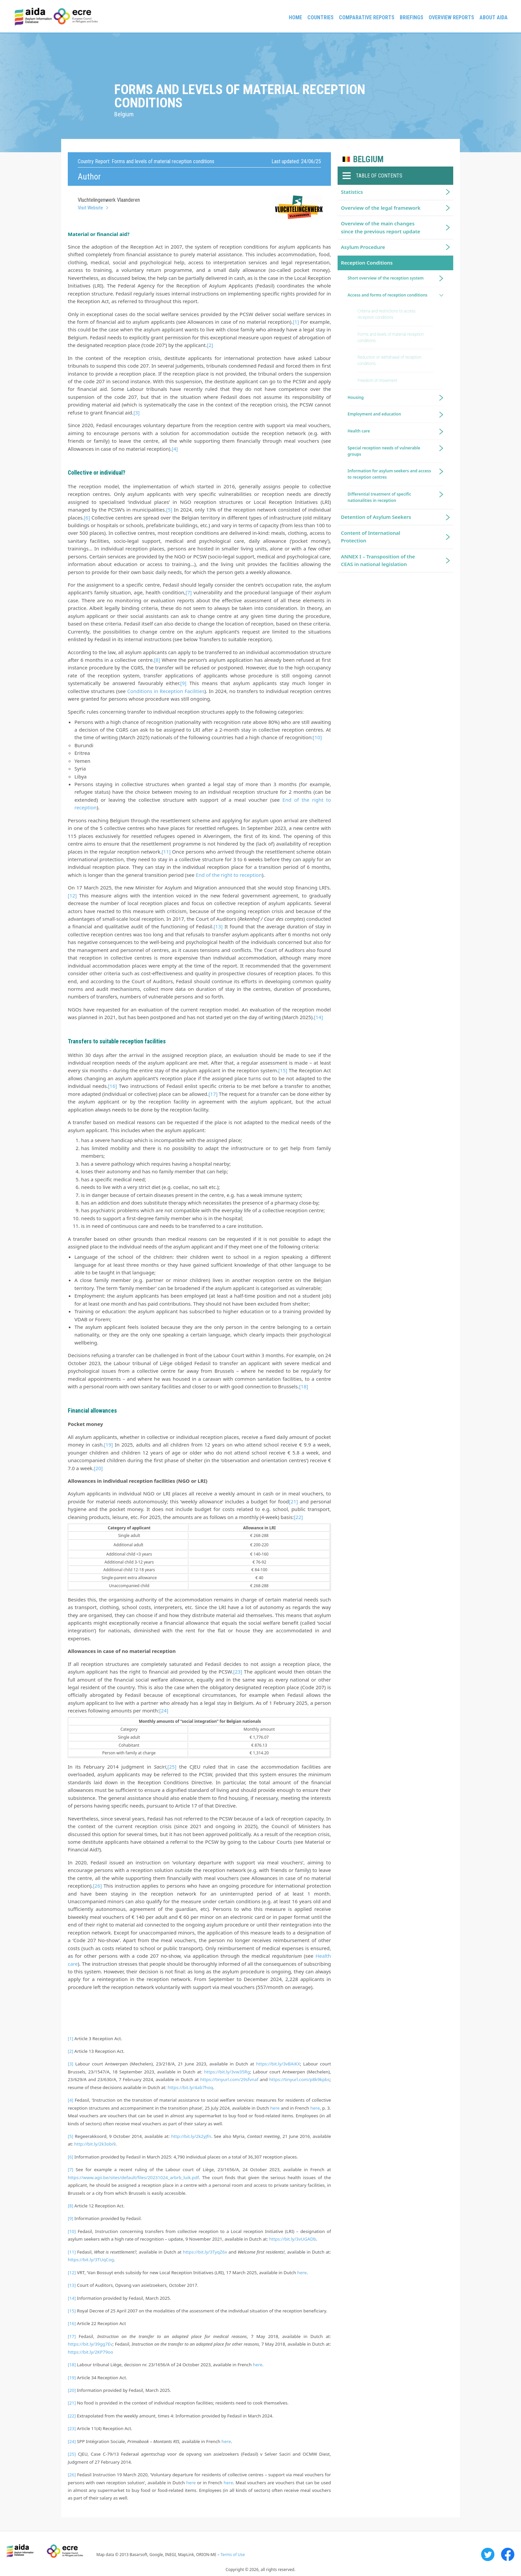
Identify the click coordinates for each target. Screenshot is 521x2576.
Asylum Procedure (363, 247)
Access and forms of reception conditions (387, 295)
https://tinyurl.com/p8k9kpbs (299, 2079)
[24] (163, 1710)
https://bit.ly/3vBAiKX (278, 2064)
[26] (97, 1885)
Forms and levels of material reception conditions (391, 337)
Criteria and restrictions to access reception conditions (386, 314)
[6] (87, 517)
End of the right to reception (229, 875)
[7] (189, 592)
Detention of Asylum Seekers (376, 517)
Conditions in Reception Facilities (166, 691)
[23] (237, 1671)
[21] (293, 1501)
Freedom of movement (377, 380)
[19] (108, 1444)
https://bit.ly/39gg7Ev (90, 2344)
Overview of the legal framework (380, 207)
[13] (218, 926)
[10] (317, 737)
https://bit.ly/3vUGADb (292, 2239)
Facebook (507, 2554)
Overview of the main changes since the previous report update (380, 227)
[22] (298, 1517)
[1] (296, 321)
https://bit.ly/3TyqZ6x (205, 2252)
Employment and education (374, 414)
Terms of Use (232, 2554)
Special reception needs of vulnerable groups (384, 451)
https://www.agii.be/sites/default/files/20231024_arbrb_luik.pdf (133, 2177)
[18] (303, 1386)
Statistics (352, 191)
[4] (175, 448)
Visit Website (90, 208)
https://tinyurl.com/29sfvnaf (229, 2079)
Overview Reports (451, 17)
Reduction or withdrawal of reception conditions (390, 360)
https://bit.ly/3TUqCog (91, 2260)
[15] (282, 1070)
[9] (183, 683)
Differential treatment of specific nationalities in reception (379, 497)
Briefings (411, 17)
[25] (171, 1766)
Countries (320, 17)
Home (295, 17)
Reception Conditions (367, 262)
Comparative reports (366, 17)
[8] (157, 659)
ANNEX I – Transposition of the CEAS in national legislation (378, 560)
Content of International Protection (370, 536)
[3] (137, 412)
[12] (72, 895)
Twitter (487, 2554)
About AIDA (493, 17)
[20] (98, 1468)
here (275, 2108)
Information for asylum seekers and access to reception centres (389, 474)
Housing (356, 397)
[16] (112, 1086)
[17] (213, 1094)
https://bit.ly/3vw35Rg (227, 2072)
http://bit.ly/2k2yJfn (191, 2136)
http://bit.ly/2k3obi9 (94, 2144)
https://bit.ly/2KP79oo (90, 2352)
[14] (318, 1017)
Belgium (368, 159)
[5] (169, 509)
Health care (359, 431)
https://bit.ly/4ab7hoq (190, 2087)
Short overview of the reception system (386, 278)
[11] (165, 851)
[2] (210, 345)
